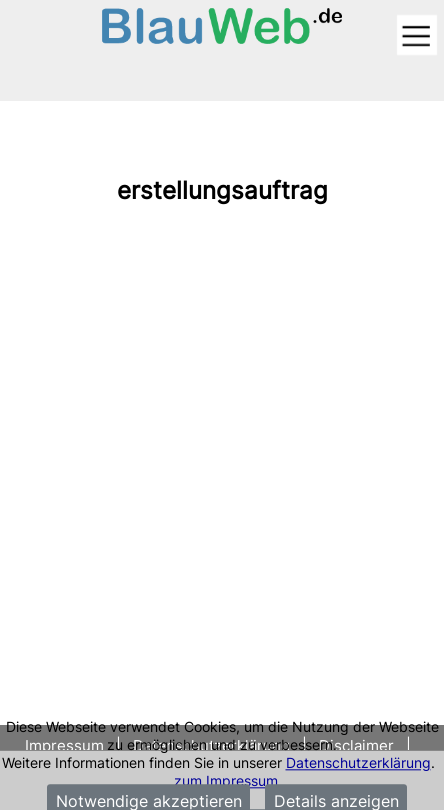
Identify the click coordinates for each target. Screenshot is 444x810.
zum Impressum (226, 780)
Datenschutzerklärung (358, 762)
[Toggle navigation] (416, 36)
